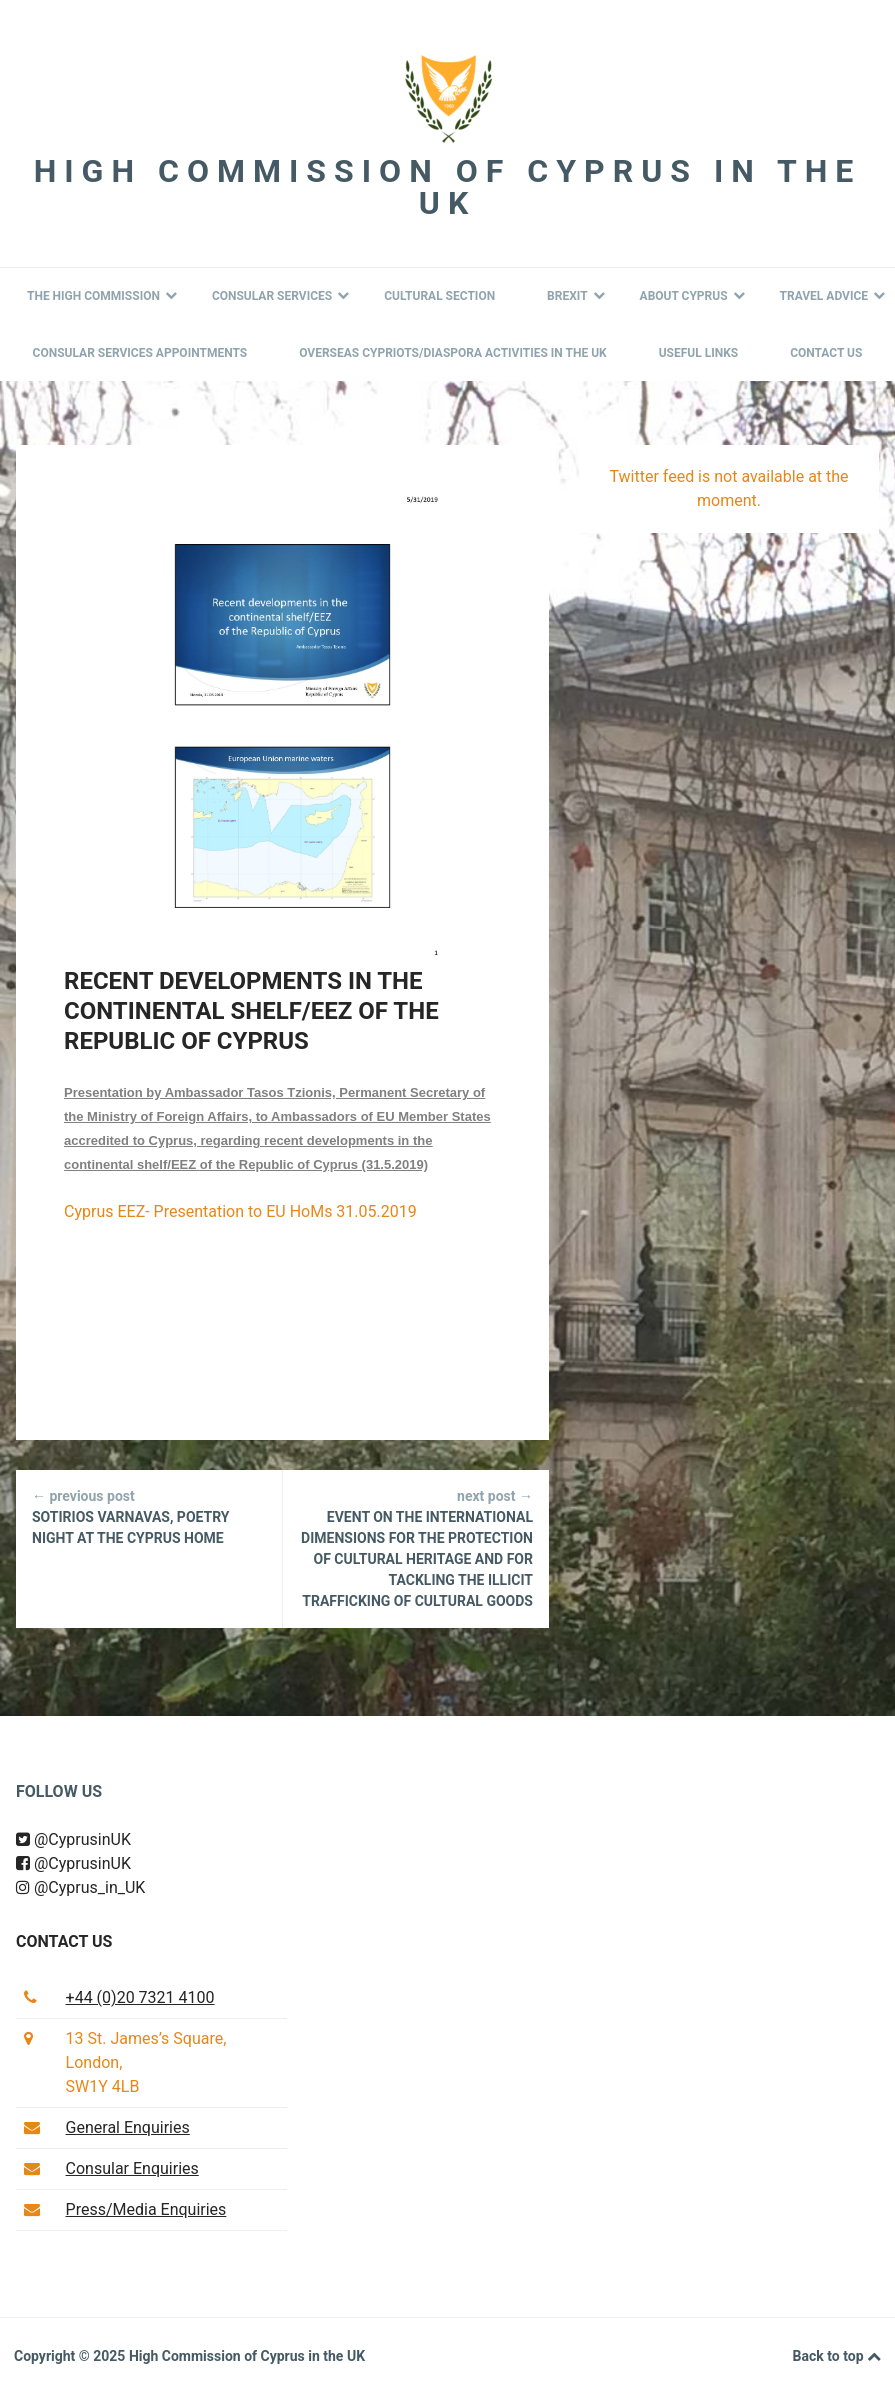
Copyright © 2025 (71, 2356)
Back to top (837, 2357)
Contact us (64, 1941)
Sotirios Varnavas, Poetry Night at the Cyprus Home (149, 1516)
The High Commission (102, 296)
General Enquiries (128, 2127)
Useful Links (699, 353)
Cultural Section (439, 296)
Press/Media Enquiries (146, 2209)
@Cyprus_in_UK (80, 1887)
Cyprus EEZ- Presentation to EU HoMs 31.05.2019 (240, 1211)
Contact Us (826, 353)
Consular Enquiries (132, 2168)
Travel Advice (832, 296)
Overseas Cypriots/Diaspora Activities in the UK (453, 353)
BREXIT (576, 296)
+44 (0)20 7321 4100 (140, 1997)
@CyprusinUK (73, 1839)
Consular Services (280, 296)
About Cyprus (692, 296)
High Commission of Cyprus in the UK (448, 187)
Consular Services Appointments (140, 353)
